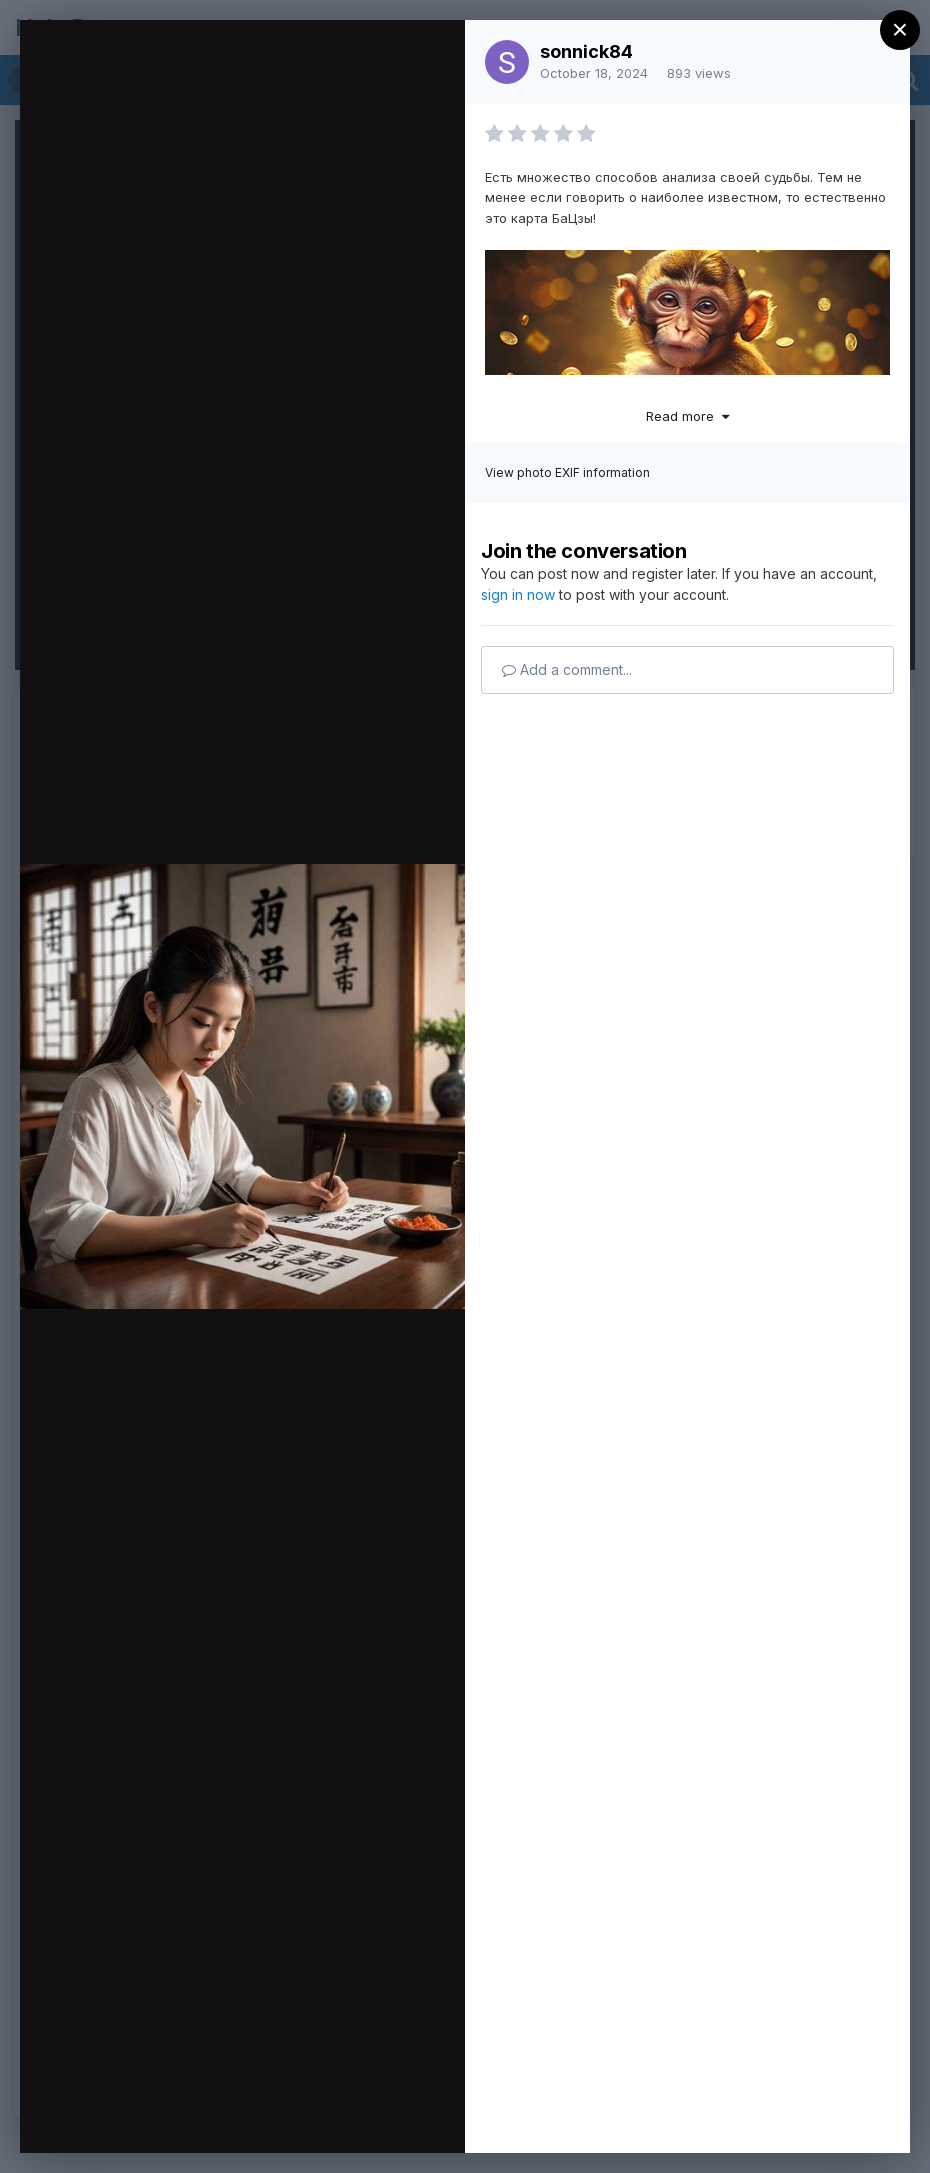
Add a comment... (567, 669)
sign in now (518, 594)
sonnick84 (586, 51)
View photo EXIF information (567, 472)
